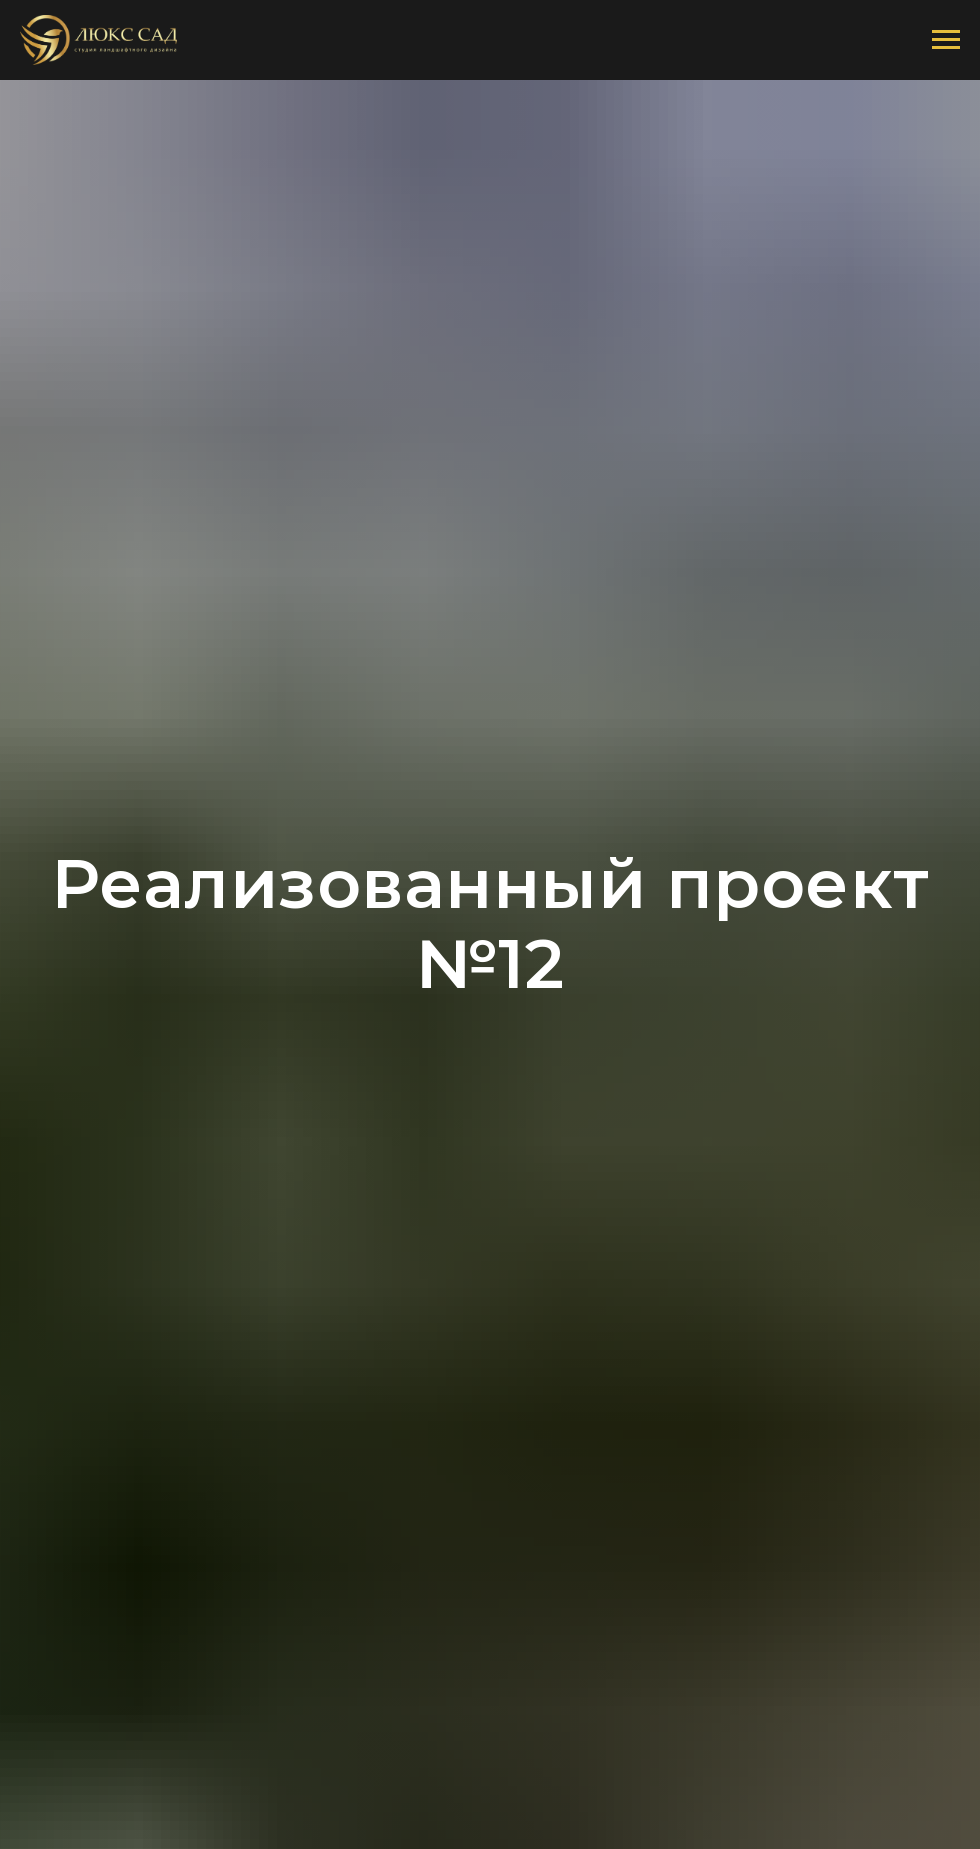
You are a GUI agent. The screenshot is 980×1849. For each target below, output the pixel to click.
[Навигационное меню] (946, 40)
